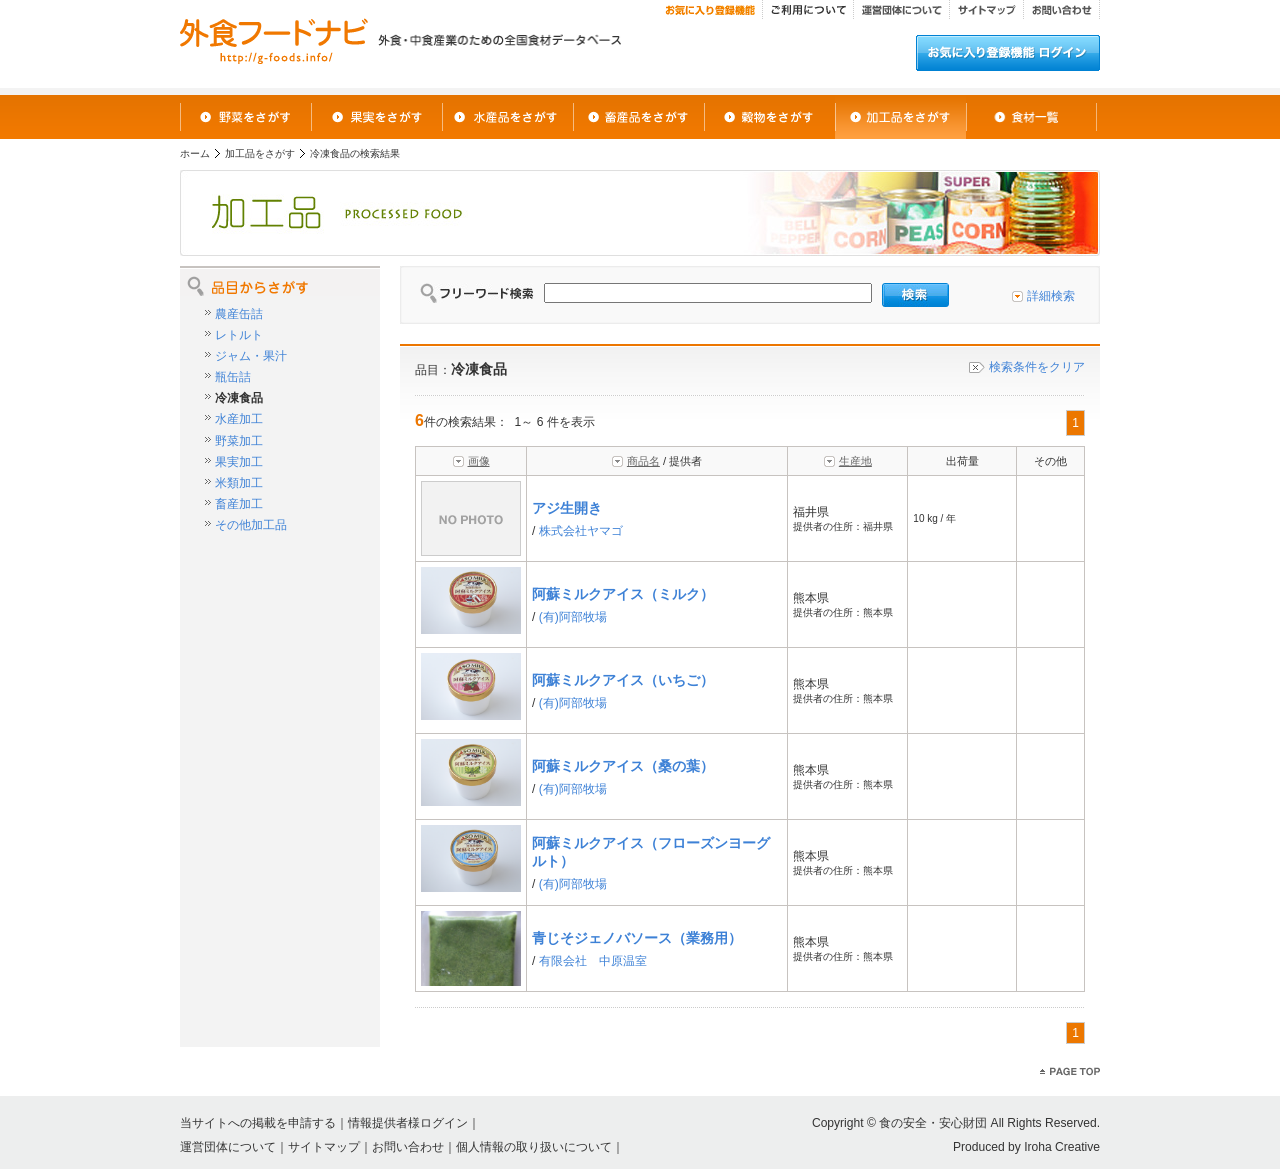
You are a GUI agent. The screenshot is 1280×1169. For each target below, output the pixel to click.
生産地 (855, 461)
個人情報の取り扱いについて (534, 1147)
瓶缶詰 (233, 377)
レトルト (239, 335)
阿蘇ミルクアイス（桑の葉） (623, 766)
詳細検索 (1051, 296)
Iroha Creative (1062, 1147)
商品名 (643, 461)
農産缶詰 (239, 314)
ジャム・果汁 (251, 356)
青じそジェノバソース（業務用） (637, 938)
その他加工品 (251, 525)
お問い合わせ (408, 1147)
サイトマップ (324, 1147)
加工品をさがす (260, 153)
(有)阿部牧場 (573, 617)
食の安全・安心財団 (933, 1123)
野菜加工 (239, 441)
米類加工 (239, 483)
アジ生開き (567, 508)
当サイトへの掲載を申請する (258, 1123)
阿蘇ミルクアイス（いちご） (623, 680)
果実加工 (239, 462)
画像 (479, 461)
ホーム (195, 153)
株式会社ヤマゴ (581, 531)
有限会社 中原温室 (593, 961)
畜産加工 (239, 504)
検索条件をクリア (1037, 367)
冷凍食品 (239, 398)
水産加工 (239, 419)
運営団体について (228, 1147)
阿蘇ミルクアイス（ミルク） (623, 594)
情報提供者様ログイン (408, 1123)
